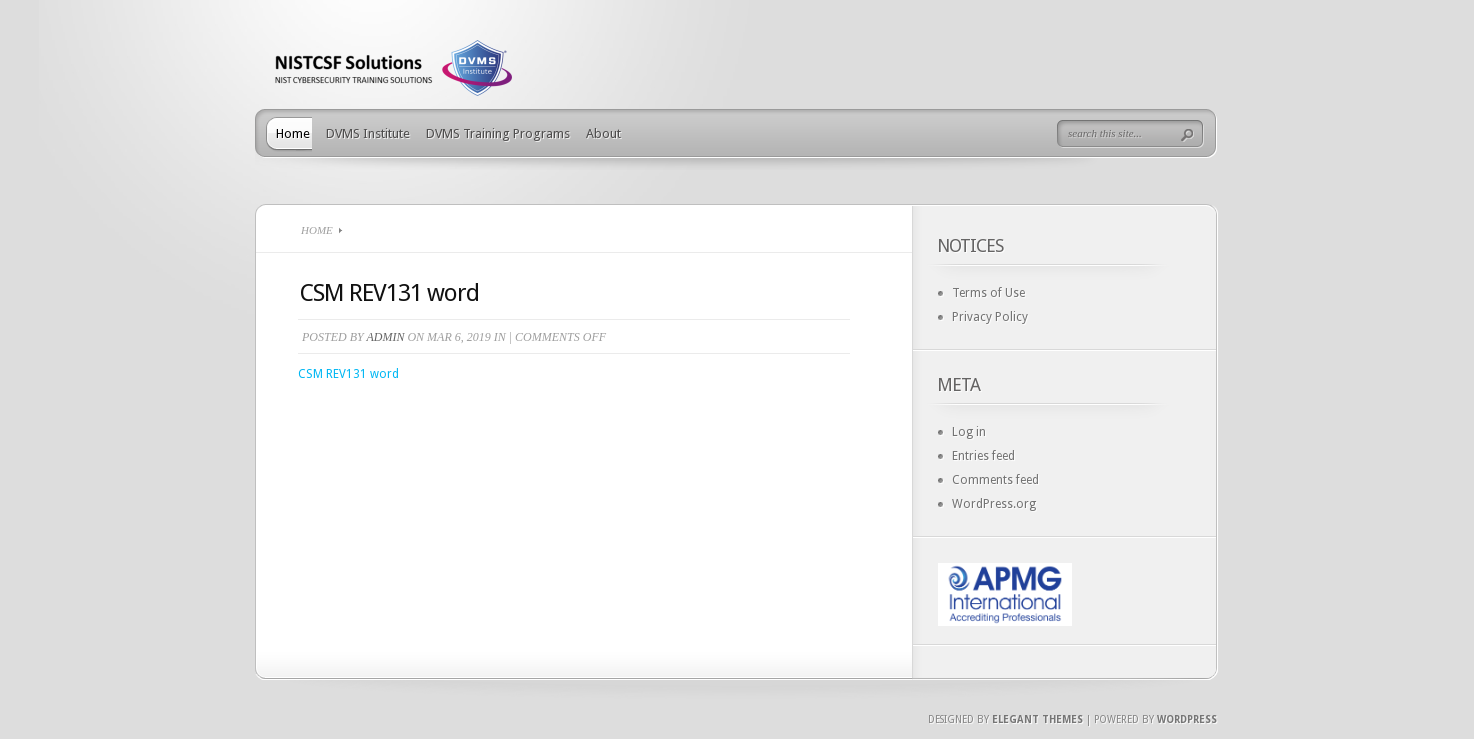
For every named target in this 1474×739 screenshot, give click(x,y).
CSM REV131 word (348, 374)
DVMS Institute (368, 133)
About (603, 133)
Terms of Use (988, 293)
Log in (969, 432)
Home (293, 133)
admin (385, 337)
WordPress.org (994, 504)
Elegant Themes (1037, 719)
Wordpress (1187, 719)
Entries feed (983, 456)
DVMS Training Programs (498, 133)
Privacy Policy (990, 317)
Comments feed (995, 480)
